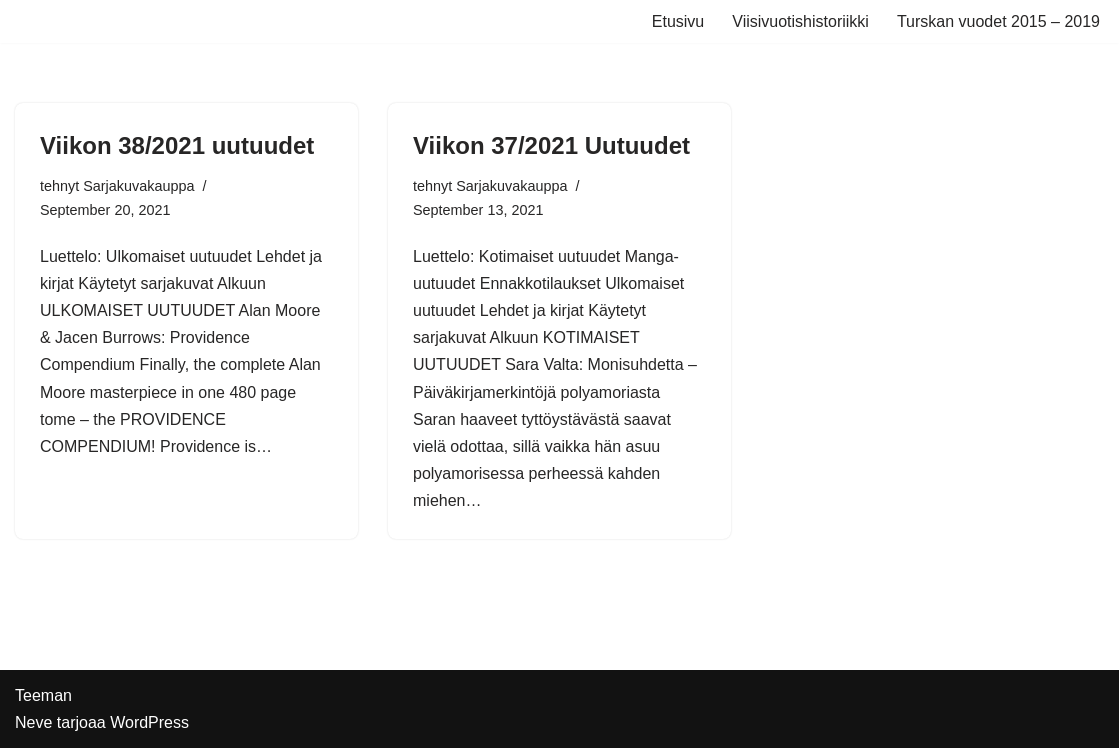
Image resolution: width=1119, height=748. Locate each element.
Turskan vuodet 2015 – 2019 (998, 21)
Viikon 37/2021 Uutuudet (551, 145)
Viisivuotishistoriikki (800, 21)
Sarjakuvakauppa (138, 186)
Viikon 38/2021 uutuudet (177, 145)
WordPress (149, 722)
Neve (33, 722)
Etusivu (678, 21)
